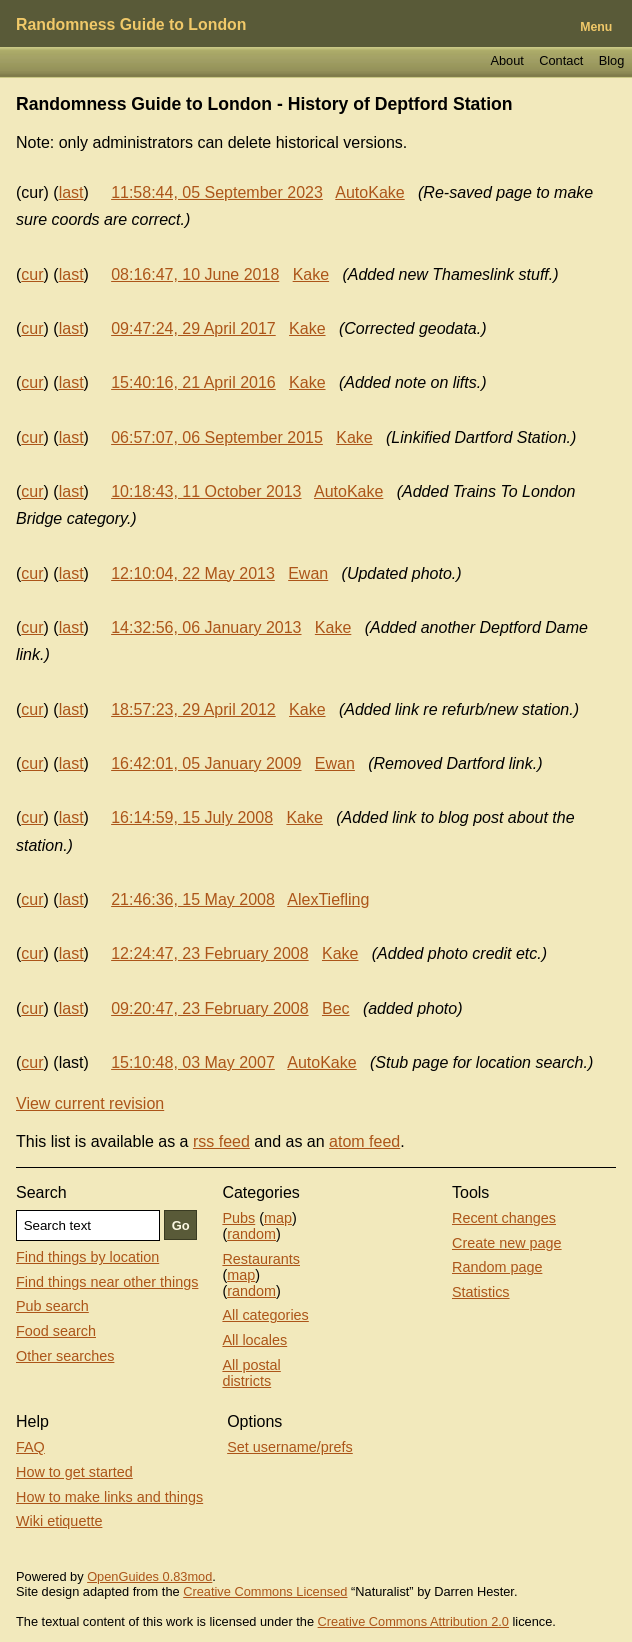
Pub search (52, 1306)
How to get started (74, 1472)
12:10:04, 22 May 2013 (193, 573)
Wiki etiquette (59, 1521)
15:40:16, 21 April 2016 (193, 382)
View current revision (90, 1103)
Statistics (481, 1292)
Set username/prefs (290, 1447)
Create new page (507, 1243)
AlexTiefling (328, 899)
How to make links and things (109, 1497)
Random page (497, 1267)
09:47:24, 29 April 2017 (193, 328)
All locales (254, 1340)
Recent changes (504, 1218)
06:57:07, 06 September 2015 (217, 437)
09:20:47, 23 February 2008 (209, 1008)
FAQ (30, 1447)
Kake (311, 274)
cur (32, 274)
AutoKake (369, 192)
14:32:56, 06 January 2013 (206, 627)
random (251, 1234)
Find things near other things (107, 1282)
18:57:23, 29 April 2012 (193, 709)
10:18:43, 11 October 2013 (206, 491)
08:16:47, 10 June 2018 (195, 274)
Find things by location (87, 1257)
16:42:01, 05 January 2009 (206, 763)
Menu (596, 27)
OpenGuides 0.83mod (149, 1576)
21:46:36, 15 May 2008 (193, 899)
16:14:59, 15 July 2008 (192, 817)
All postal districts (251, 1373)
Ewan (308, 573)
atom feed (364, 1141)
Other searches (65, 1356)
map (278, 1218)
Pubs (238, 1218)
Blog (612, 60)
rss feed (221, 1141)
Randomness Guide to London (131, 24)
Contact (561, 60)
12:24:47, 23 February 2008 (209, 953)
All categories (265, 1315)
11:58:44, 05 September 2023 (217, 192)
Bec (336, 1008)
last (71, 192)
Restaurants (261, 1259)
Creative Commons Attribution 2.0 (413, 1621)
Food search (56, 1331)
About (506, 60)
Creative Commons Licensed (265, 1591)
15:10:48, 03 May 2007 (193, 1062)
